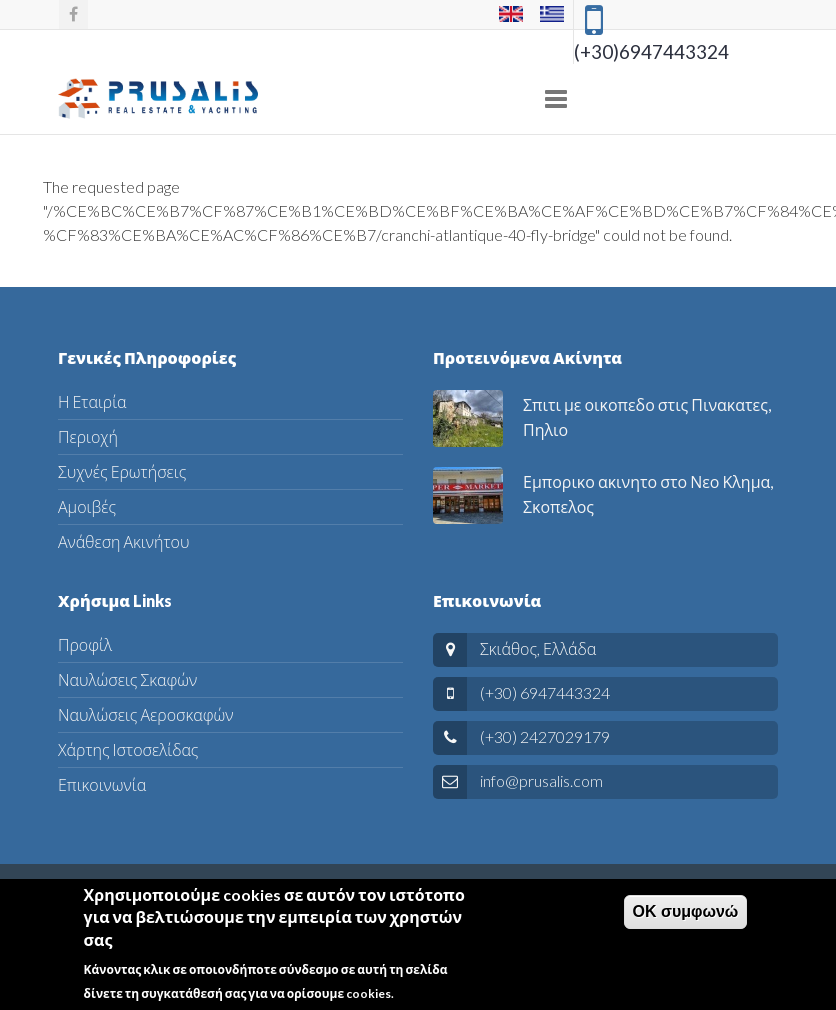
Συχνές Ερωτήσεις (122, 471)
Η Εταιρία (92, 401)
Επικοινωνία (102, 784)
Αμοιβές (87, 506)
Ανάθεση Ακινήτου (123, 541)
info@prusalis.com (541, 780)
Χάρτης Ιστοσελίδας (128, 749)
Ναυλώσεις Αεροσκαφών (145, 714)
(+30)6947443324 (651, 51)
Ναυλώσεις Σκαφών (127, 679)
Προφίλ (85, 644)
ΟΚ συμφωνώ (686, 916)
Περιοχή (88, 436)
